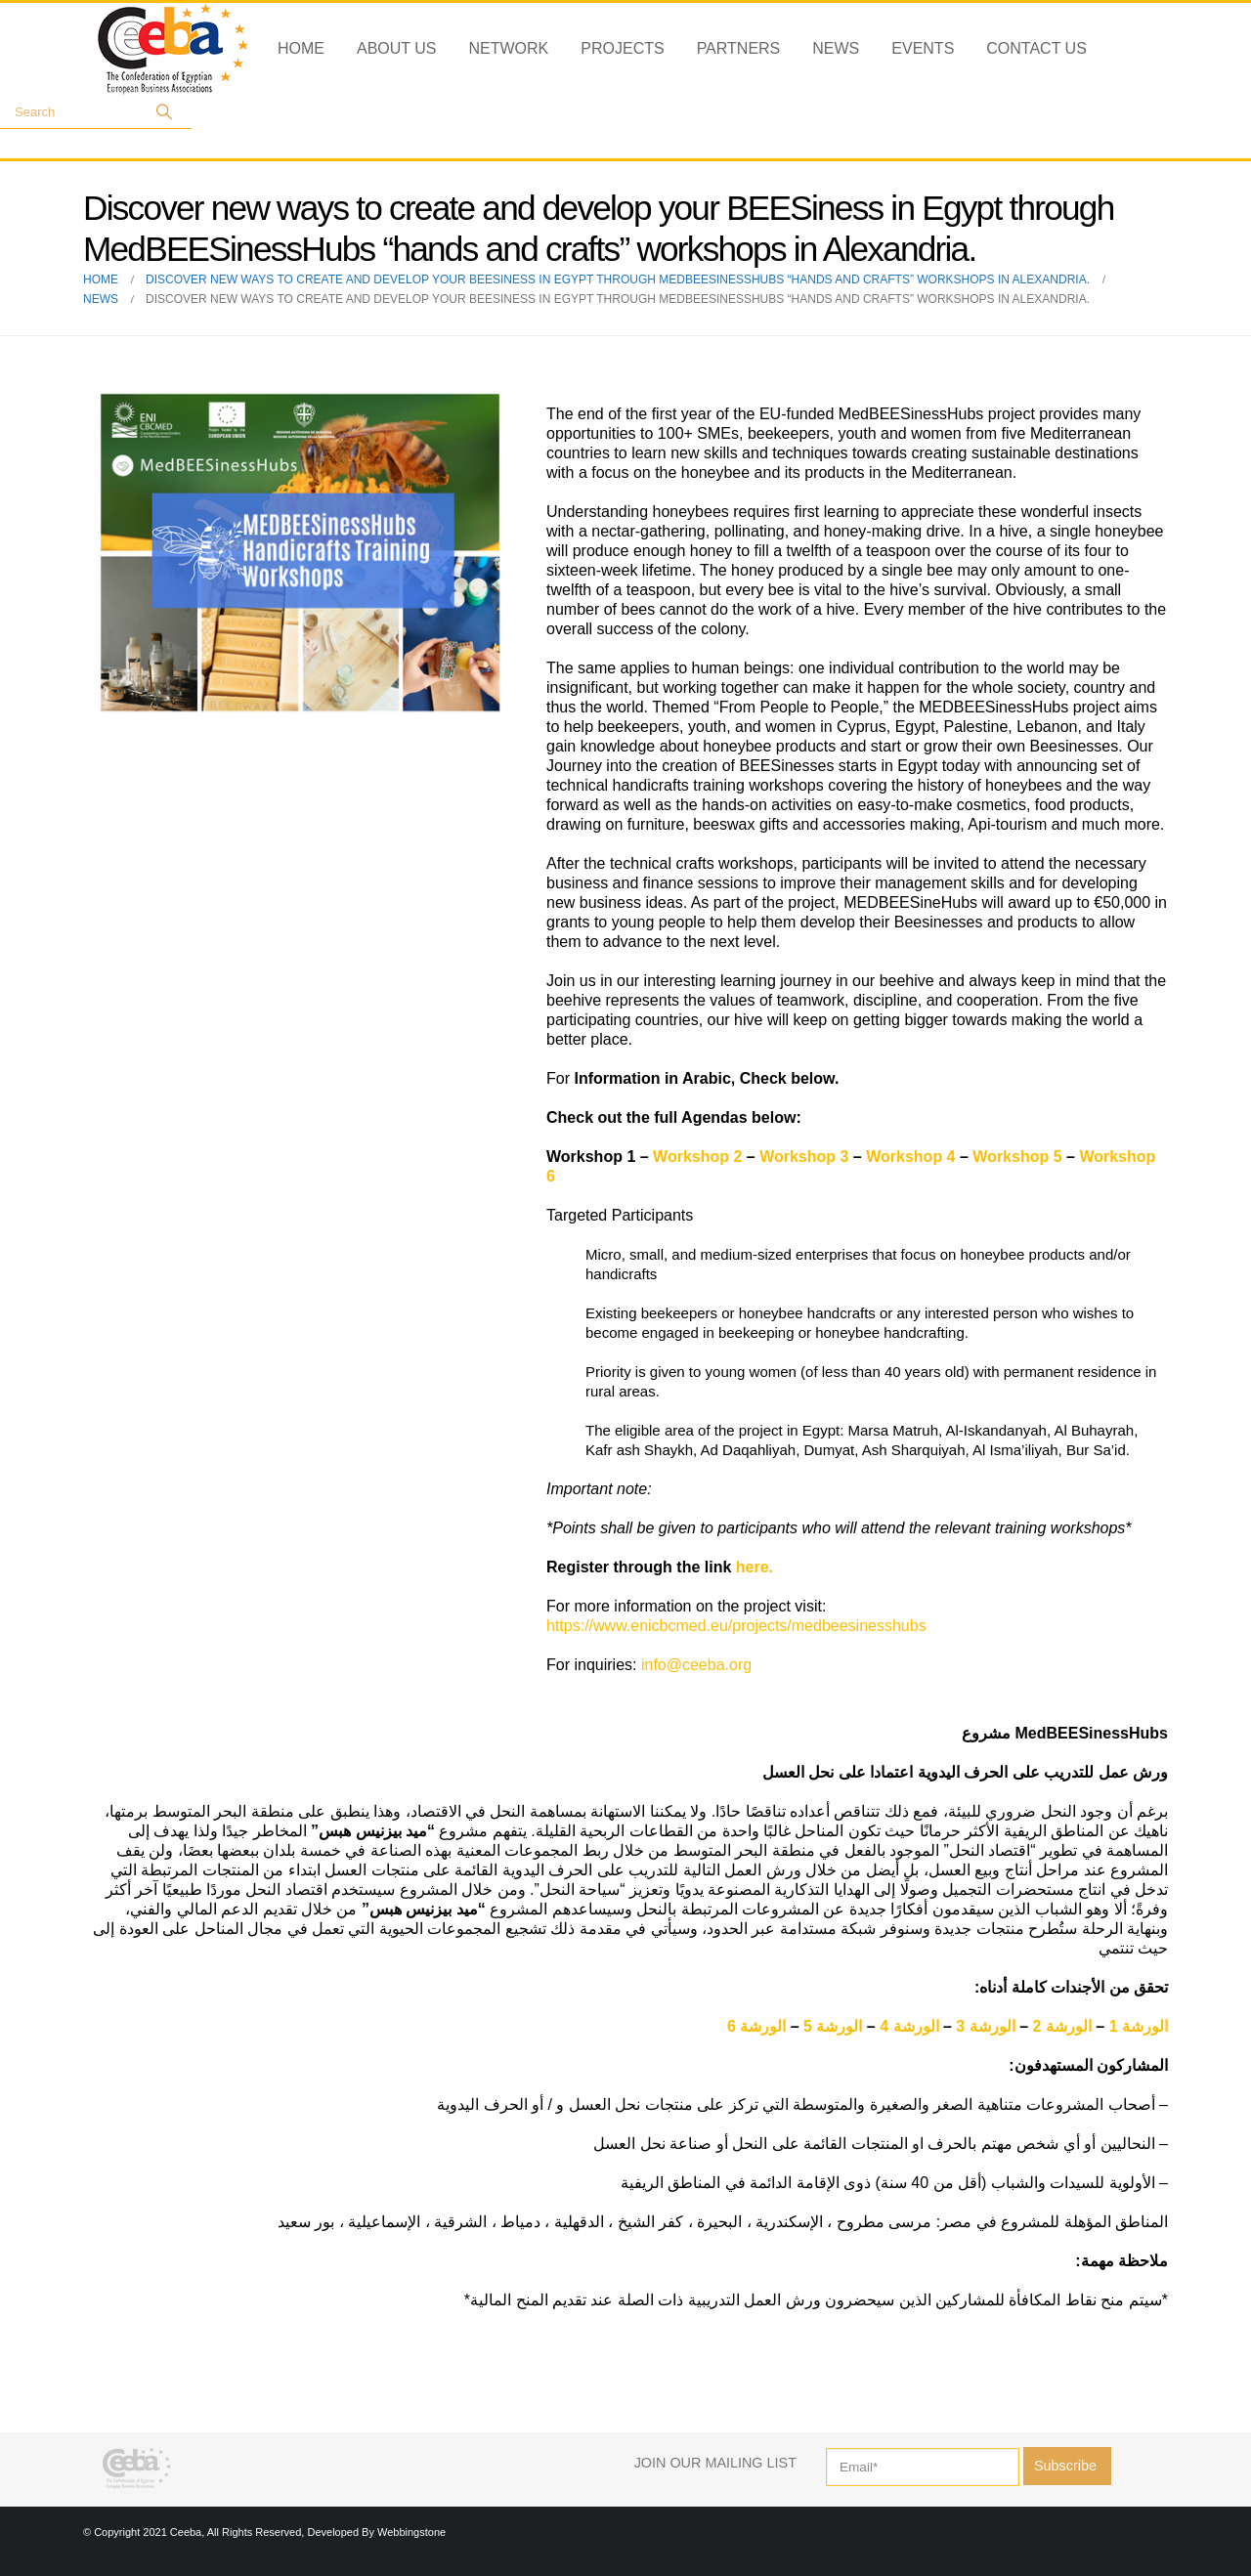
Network (509, 48)
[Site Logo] (173, 49)
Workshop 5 (1016, 1156)
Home (301, 48)
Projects (622, 48)
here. (754, 1567)
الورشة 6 (759, 2026)
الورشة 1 (1138, 2026)
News (835, 48)
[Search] (164, 111)
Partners (739, 48)
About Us (397, 48)
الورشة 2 (1061, 2026)
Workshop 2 (697, 1156)
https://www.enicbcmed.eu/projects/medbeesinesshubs (736, 1625)
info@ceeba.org (696, 1664)
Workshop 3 (803, 1156)
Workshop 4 (910, 1156)
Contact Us (1036, 48)
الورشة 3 (985, 2026)
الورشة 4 (909, 2026)
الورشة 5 (832, 2026)
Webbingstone (411, 2532)
